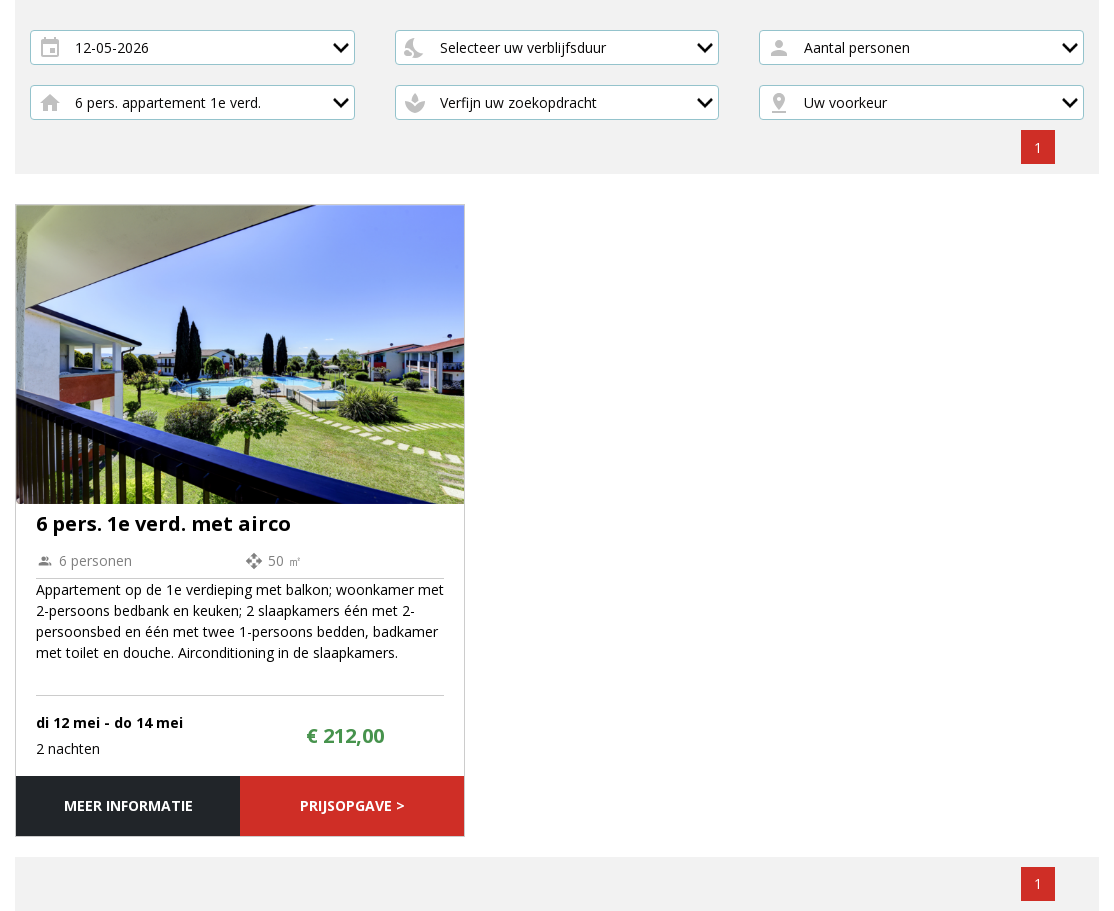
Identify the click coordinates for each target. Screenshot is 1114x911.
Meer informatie (128, 805)
